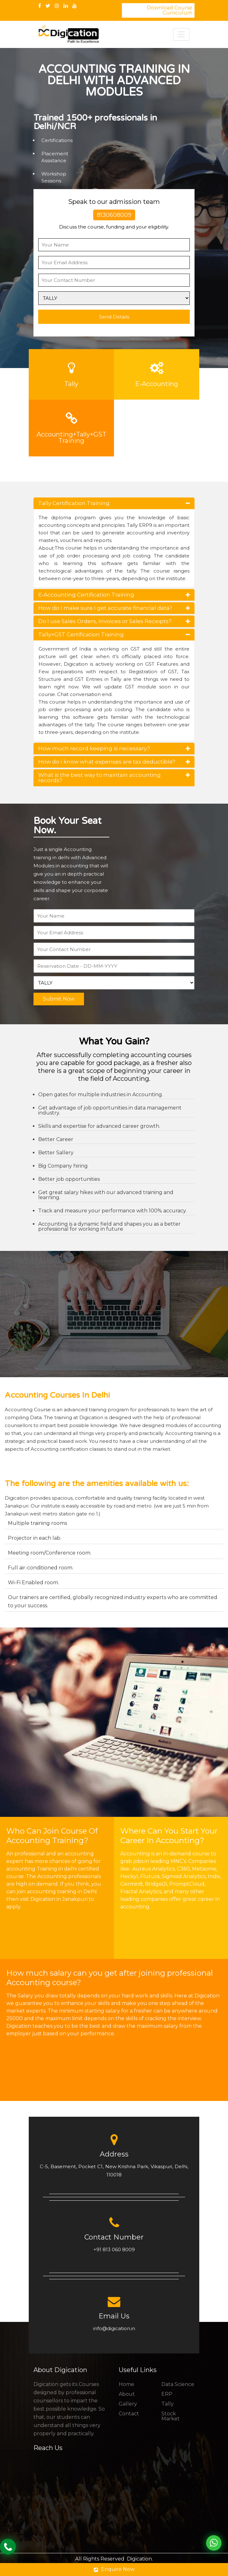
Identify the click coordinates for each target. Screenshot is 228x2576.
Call (8, 2547)
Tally (167, 2404)
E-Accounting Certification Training (114, 595)
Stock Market (170, 2416)
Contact (129, 2414)
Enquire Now (114, 2569)
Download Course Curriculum (169, 10)
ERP (166, 2394)
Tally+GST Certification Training (114, 634)
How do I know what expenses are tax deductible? (114, 762)
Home (126, 2384)
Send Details (114, 317)
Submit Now (59, 999)
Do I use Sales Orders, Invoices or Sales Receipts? (114, 621)
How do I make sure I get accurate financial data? (114, 608)
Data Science (177, 2384)
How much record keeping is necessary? (114, 748)
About (127, 2394)
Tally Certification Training (114, 503)
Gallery (128, 2404)
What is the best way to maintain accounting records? (114, 777)
